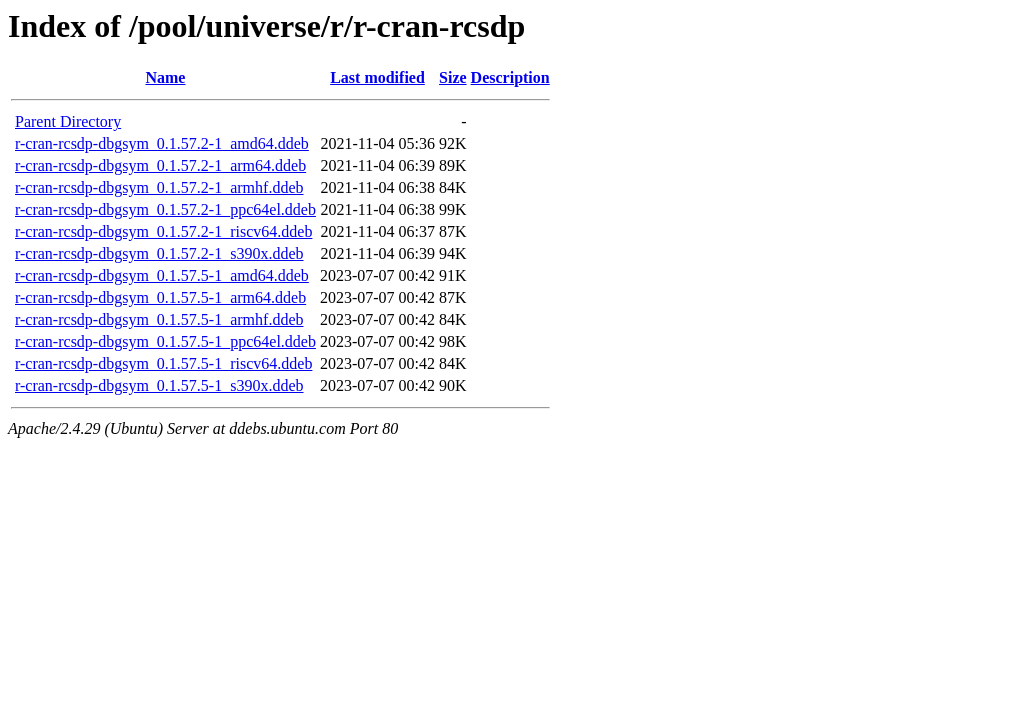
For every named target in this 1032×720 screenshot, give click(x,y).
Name (165, 77)
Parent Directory (68, 121)
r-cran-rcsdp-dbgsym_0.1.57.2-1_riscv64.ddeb (163, 231)
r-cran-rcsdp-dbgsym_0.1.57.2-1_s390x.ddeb (159, 253)
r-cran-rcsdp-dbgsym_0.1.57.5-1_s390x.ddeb (159, 385)
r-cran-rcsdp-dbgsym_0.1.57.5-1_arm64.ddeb (160, 297)
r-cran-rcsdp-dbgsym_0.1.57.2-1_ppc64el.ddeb (165, 209)
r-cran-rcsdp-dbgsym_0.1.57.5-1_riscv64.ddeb (163, 363)
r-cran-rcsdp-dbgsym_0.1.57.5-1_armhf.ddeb (159, 319)
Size (453, 77)
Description (510, 77)
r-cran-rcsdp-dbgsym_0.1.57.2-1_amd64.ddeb (162, 143)
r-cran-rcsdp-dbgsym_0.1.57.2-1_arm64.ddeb (160, 165)
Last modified (377, 77)
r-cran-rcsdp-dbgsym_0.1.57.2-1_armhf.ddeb (159, 187)
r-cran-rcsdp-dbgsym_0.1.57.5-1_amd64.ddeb (162, 275)
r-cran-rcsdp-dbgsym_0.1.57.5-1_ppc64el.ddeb (165, 341)
